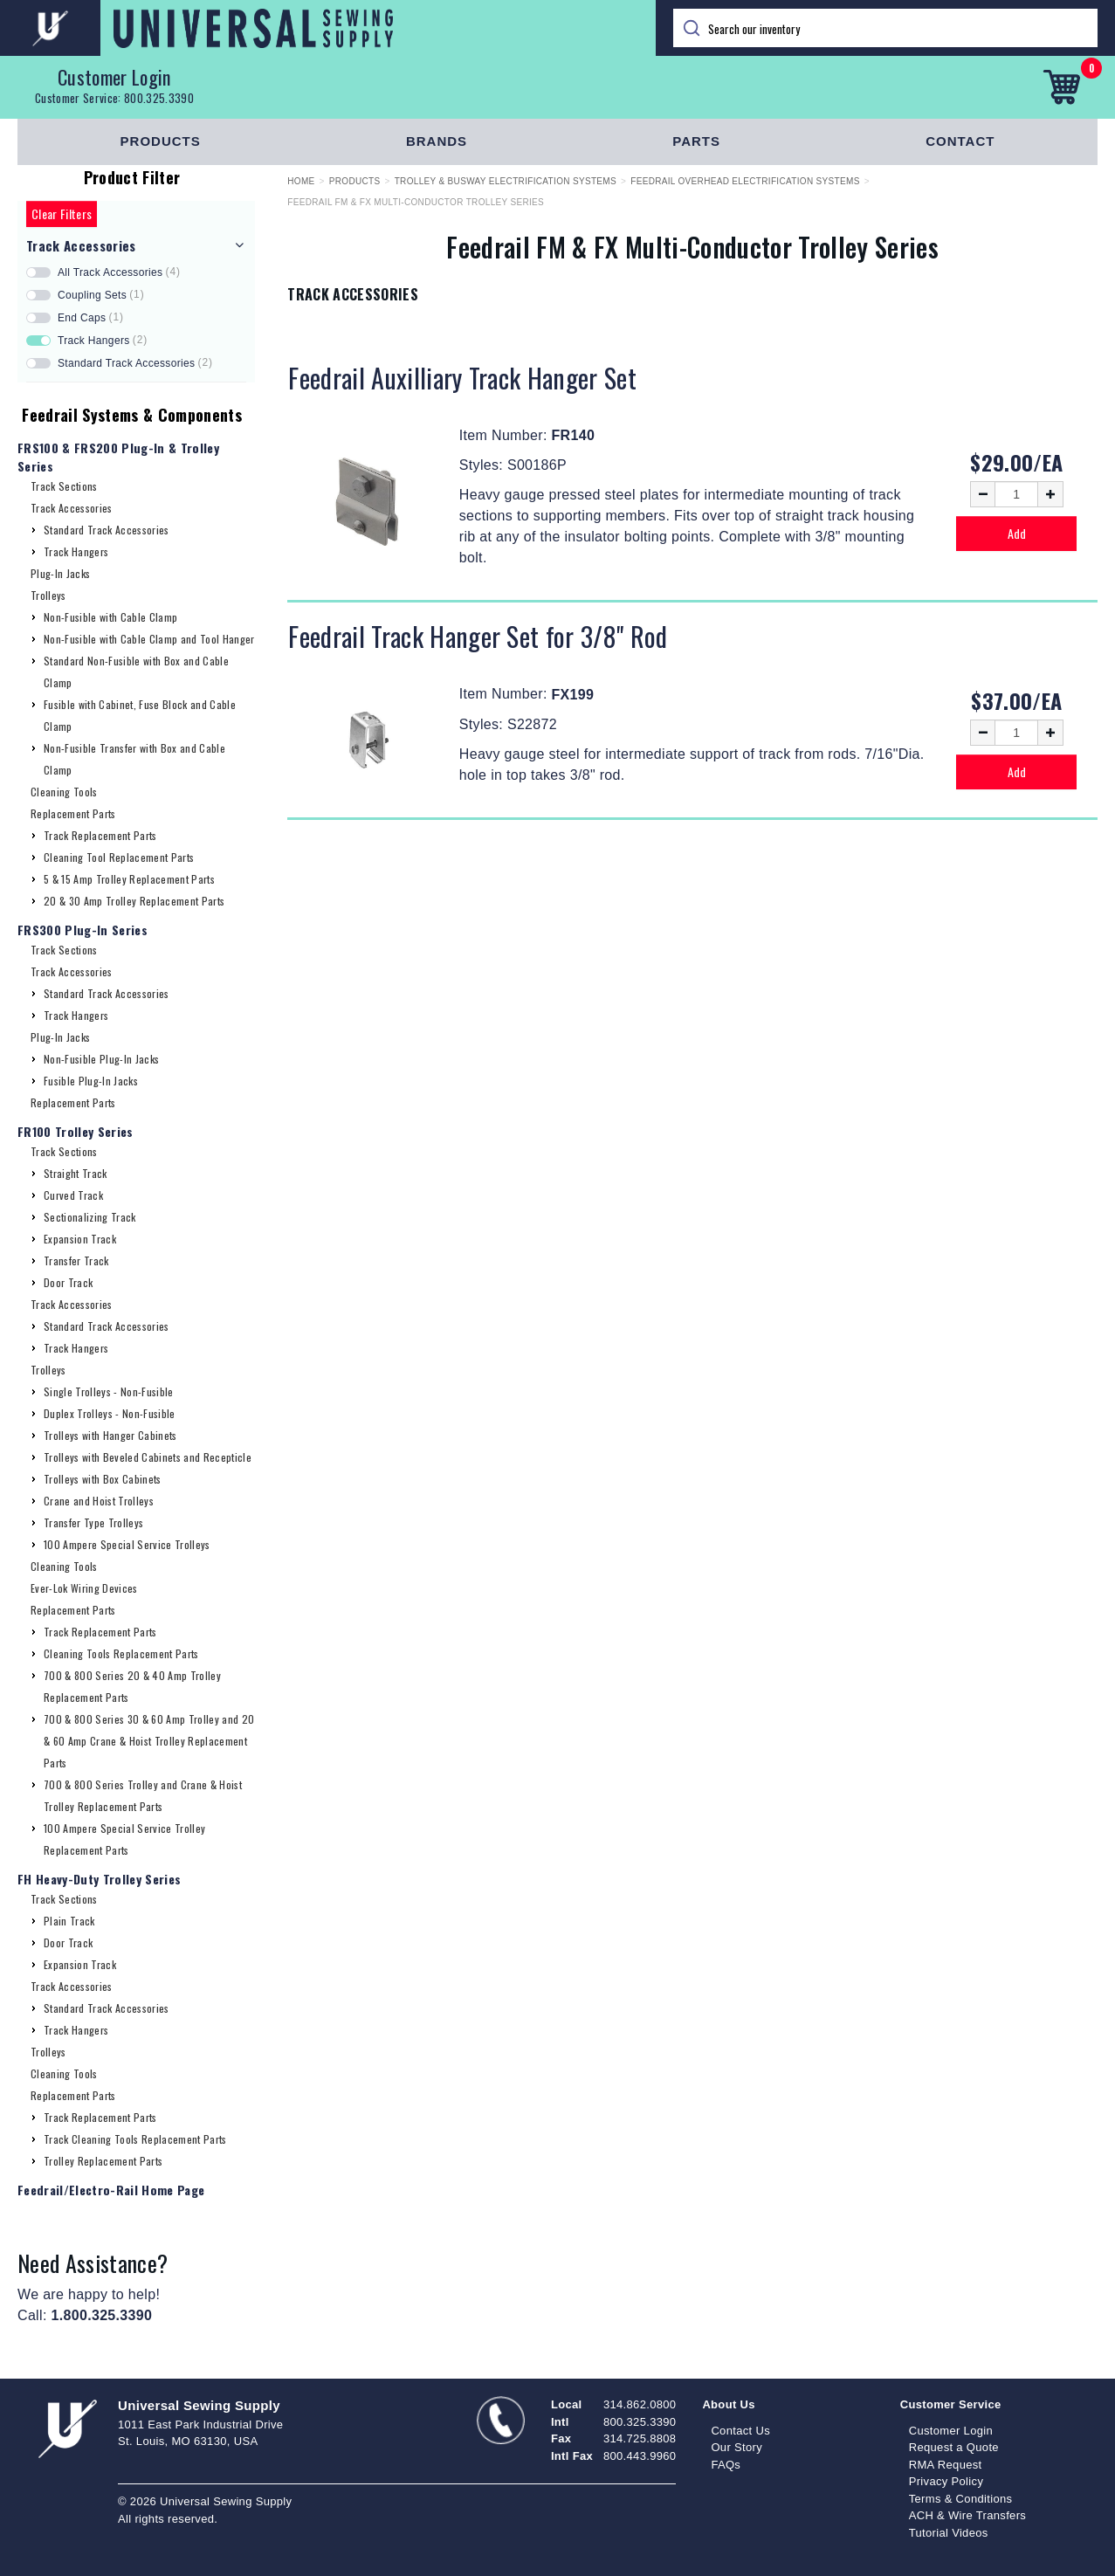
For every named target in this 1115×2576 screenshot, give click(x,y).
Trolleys (48, 595)
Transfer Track (76, 1260)
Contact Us (740, 2430)
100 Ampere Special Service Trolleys (127, 1544)
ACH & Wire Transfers (967, 2515)
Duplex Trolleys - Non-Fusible (110, 1413)
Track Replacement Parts (100, 835)
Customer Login (114, 77)
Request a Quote (954, 2447)
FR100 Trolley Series (75, 1131)
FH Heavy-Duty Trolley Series (99, 1879)
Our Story (736, 2447)
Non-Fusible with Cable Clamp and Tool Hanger (149, 638)
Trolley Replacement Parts (103, 2160)
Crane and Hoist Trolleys (99, 1500)
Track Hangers (76, 551)
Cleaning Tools (64, 791)
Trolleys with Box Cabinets (103, 1478)
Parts (696, 141)
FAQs (725, 2464)
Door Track (68, 1282)
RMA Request (945, 2464)
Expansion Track (80, 1238)
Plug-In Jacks (60, 573)
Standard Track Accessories (106, 529)
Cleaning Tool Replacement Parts (119, 857)
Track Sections (64, 486)
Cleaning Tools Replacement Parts (121, 1653)
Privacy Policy (946, 2481)
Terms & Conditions (961, 2498)
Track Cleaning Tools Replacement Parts (135, 2139)
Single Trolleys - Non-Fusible (109, 1391)
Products (160, 141)
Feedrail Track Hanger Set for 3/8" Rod (478, 636)
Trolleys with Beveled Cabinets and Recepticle (147, 1457)
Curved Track (73, 1195)
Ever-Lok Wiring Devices (84, 1588)
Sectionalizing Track (90, 1216)
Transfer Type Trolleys (93, 1522)
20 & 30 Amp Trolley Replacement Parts (134, 900)
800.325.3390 (159, 98)
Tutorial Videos (948, 2532)
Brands (436, 141)
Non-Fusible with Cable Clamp (110, 617)
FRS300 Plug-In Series (82, 929)
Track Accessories (72, 507)
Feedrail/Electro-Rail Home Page (110, 2189)
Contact (960, 141)
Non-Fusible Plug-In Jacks (101, 1058)
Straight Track (75, 1173)
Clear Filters (61, 213)
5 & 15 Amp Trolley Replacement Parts (129, 878)
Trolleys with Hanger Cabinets (110, 1435)
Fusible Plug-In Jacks (91, 1080)
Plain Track (69, 1920)
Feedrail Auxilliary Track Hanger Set (462, 377)
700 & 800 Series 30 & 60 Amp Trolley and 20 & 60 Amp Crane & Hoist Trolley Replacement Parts (149, 1741)
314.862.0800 (639, 2404)
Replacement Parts (73, 813)
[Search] (885, 28)
